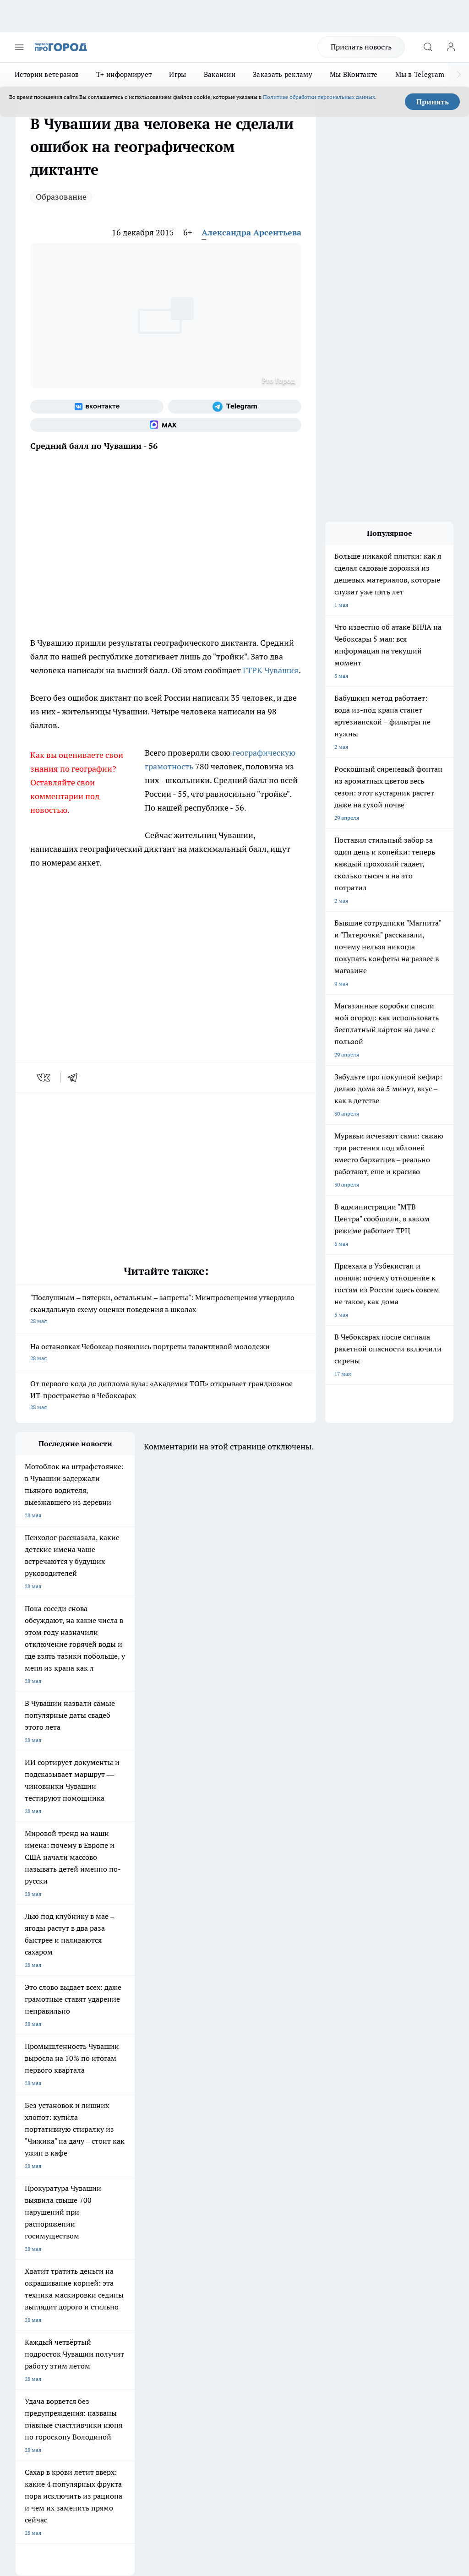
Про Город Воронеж (41, 2178)
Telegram (27, 2247)
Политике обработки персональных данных (319, 96)
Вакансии (219, 74)
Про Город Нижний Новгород (54, 2201)
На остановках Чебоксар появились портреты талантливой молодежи (165, 1353)
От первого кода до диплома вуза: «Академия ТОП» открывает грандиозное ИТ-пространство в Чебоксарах (165, 1396)
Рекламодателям (120, 2279)
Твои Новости (112, 2166)
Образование (61, 196)
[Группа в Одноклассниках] (283, 2181)
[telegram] (75, 1077)
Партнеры (193, 2279)
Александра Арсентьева (251, 232)
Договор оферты (119, 2258)
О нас (105, 2247)
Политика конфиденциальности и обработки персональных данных (103, 2434)
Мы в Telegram (420, 74)
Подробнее (435, 2421)
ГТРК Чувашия (271, 670)
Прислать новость (361, 46)
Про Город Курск (37, 2190)
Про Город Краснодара (45, 2213)
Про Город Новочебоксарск (51, 2166)
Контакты (192, 2247)
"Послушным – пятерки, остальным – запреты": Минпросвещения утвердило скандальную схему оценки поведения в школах (165, 1310)
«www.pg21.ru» (79, 2297)
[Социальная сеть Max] (165, 425)
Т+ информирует (124, 74)
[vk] (44, 1077)
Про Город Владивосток (203, 2201)
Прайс (24, 2279)
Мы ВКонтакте (354, 74)
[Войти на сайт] (451, 47)
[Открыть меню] (19, 47)
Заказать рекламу (282, 74)
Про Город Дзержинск (122, 2201)
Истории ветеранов (47, 74)
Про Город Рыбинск (119, 2190)
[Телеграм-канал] (234, 407)
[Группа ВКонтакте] (97, 407)
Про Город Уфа (192, 2190)
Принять (432, 101)
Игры (177, 74)
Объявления (31, 2258)
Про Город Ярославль (201, 2178)
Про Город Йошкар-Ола (203, 2166)
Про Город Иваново (119, 2178)
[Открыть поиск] (428, 47)
